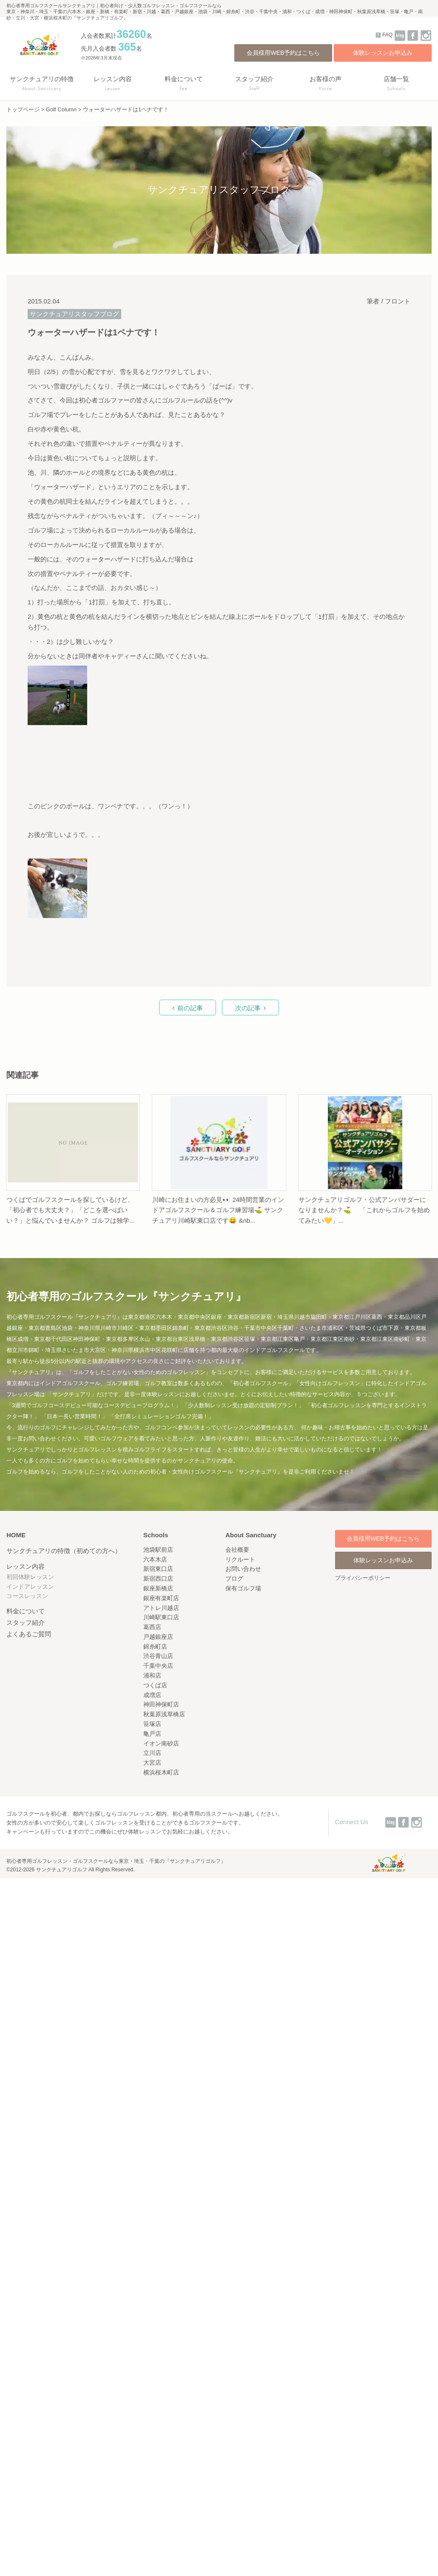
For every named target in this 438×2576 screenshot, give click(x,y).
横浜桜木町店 (161, 1772)
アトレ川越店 (161, 1607)
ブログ (234, 1578)
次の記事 (248, 1008)
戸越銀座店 (158, 1636)
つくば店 (155, 1685)
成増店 (152, 1695)
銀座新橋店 (158, 1588)
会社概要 (237, 1549)
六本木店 (155, 1559)
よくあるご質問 (28, 1634)
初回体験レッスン (30, 1576)
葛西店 (152, 1627)
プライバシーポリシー (362, 1578)
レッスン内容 (25, 1566)
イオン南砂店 (161, 1743)
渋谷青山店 (158, 1655)
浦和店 (152, 1675)
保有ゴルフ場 (243, 1588)
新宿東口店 (158, 1568)
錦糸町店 (155, 1646)
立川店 (152, 1752)
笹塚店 (152, 1723)
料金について (25, 1611)
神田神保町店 (161, 1704)
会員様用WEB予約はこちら (283, 52)
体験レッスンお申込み (382, 52)
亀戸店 (152, 1733)
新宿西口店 (158, 1578)
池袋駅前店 (158, 1549)
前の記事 (190, 1008)
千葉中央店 (158, 1665)
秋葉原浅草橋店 (164, 1714)
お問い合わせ (243, 1568)
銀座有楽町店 (161, 1598)
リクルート (240, 1559)
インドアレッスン (30, 1586)
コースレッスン (27, 1596)
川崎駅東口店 (161, 1617)
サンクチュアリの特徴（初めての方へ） (63, 1550)
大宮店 (152, 1762)
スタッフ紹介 (25, 1622)
